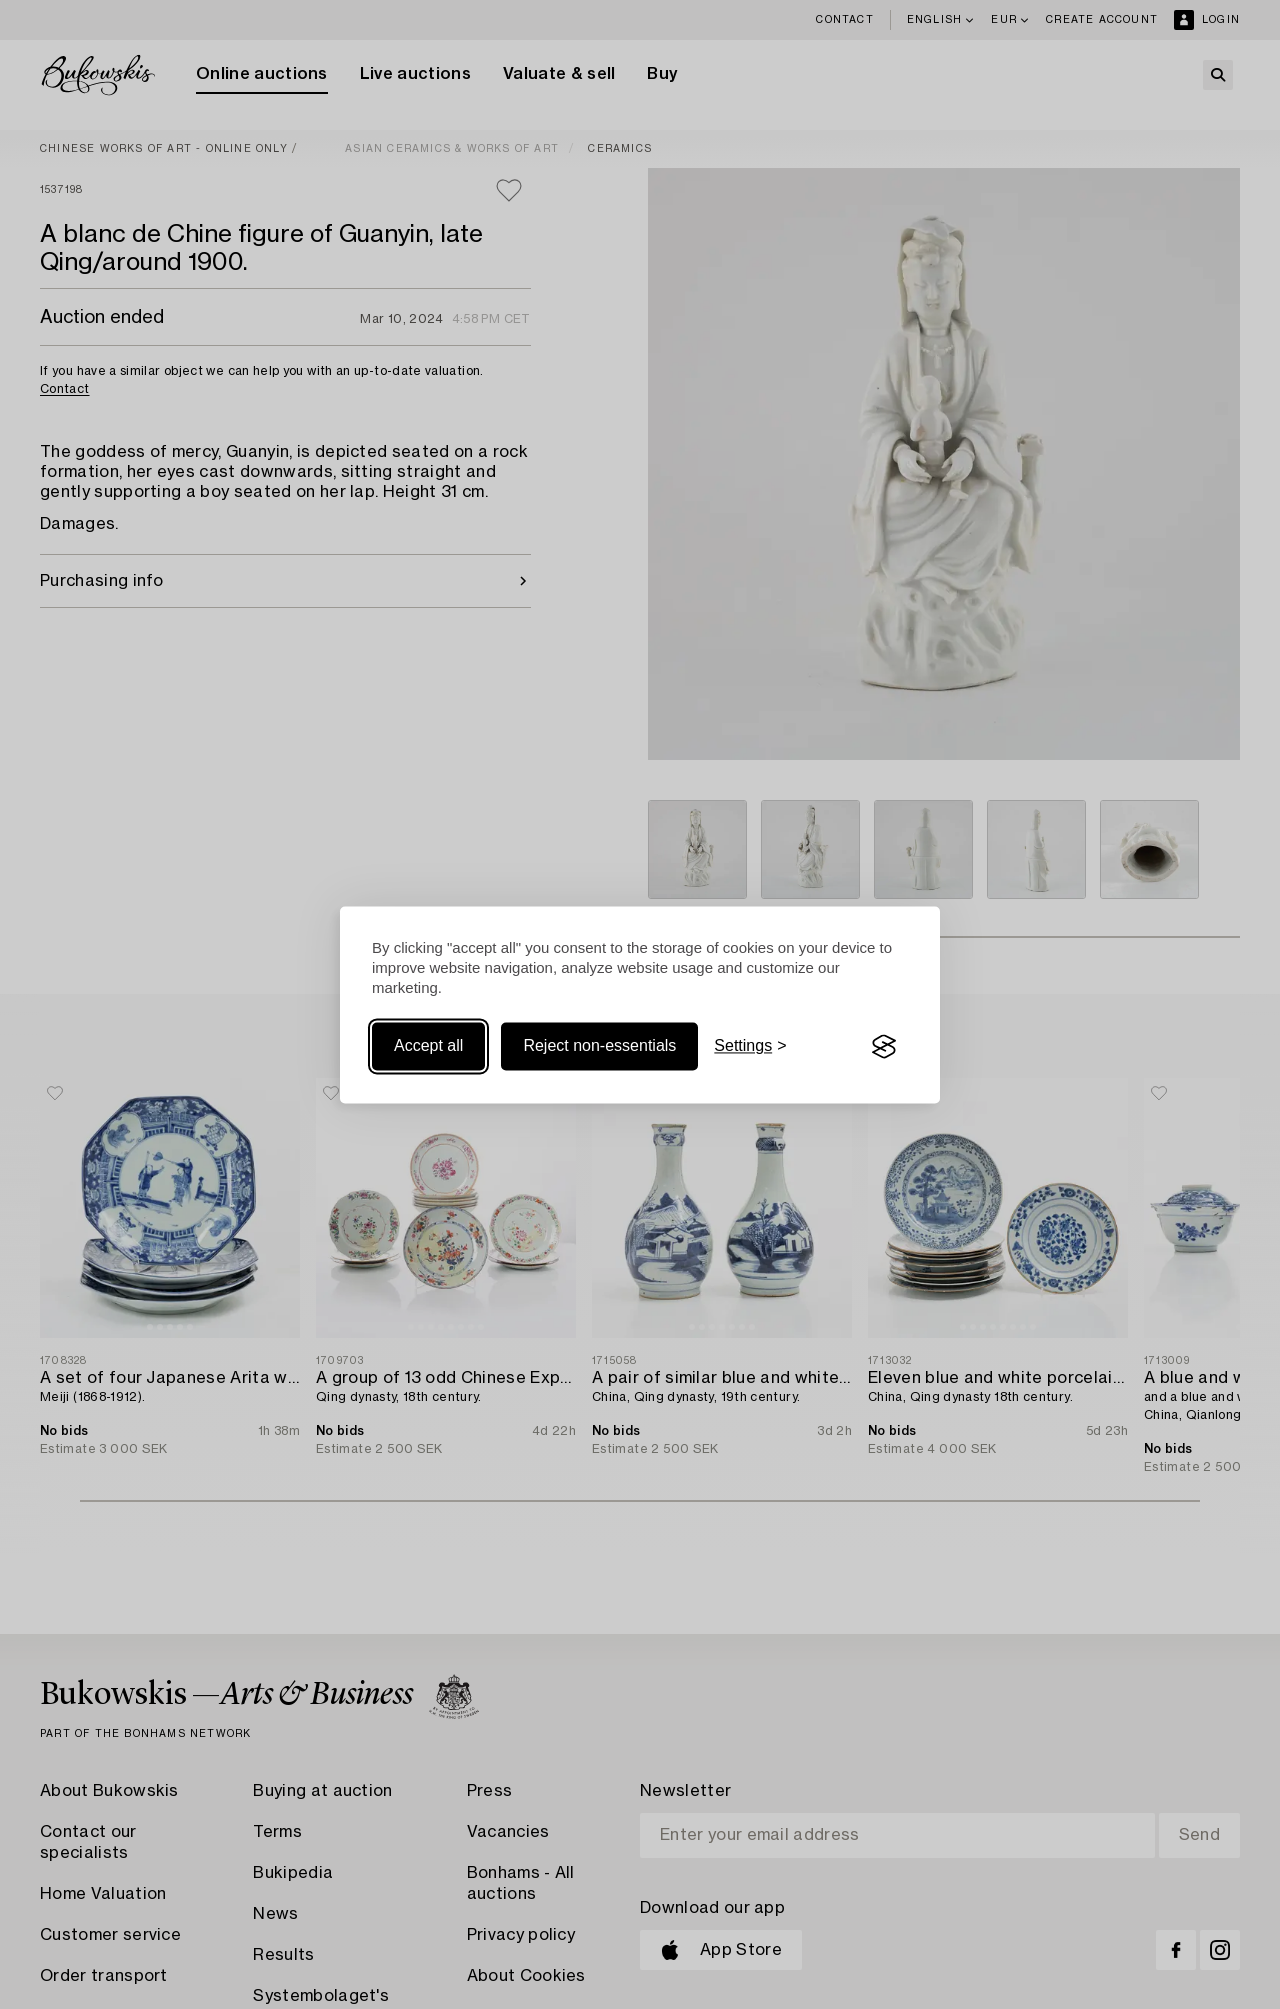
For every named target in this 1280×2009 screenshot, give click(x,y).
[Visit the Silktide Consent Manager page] (884, 1047)
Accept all (428, 1046)
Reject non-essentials (599, 1046)
